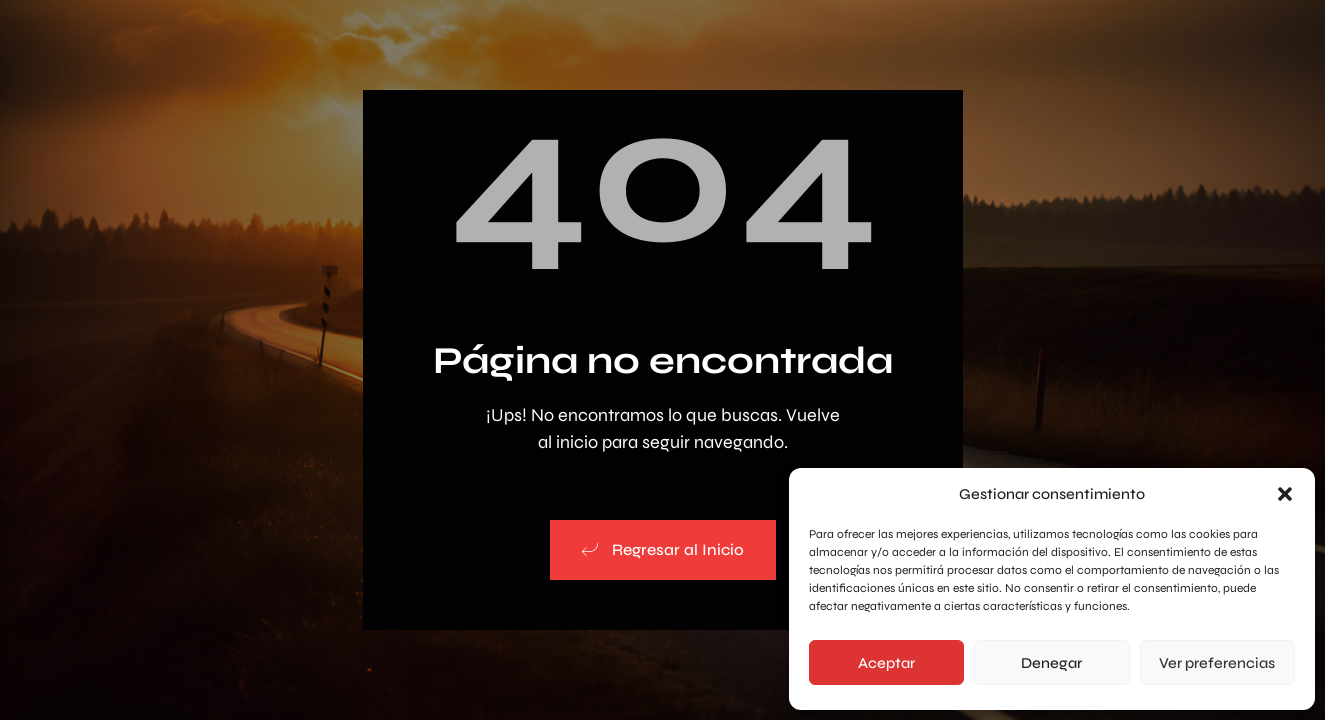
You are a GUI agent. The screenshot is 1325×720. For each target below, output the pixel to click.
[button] (1285, 494)
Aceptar (886, 663)
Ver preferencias (1217, 663)
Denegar (1051, 663)
